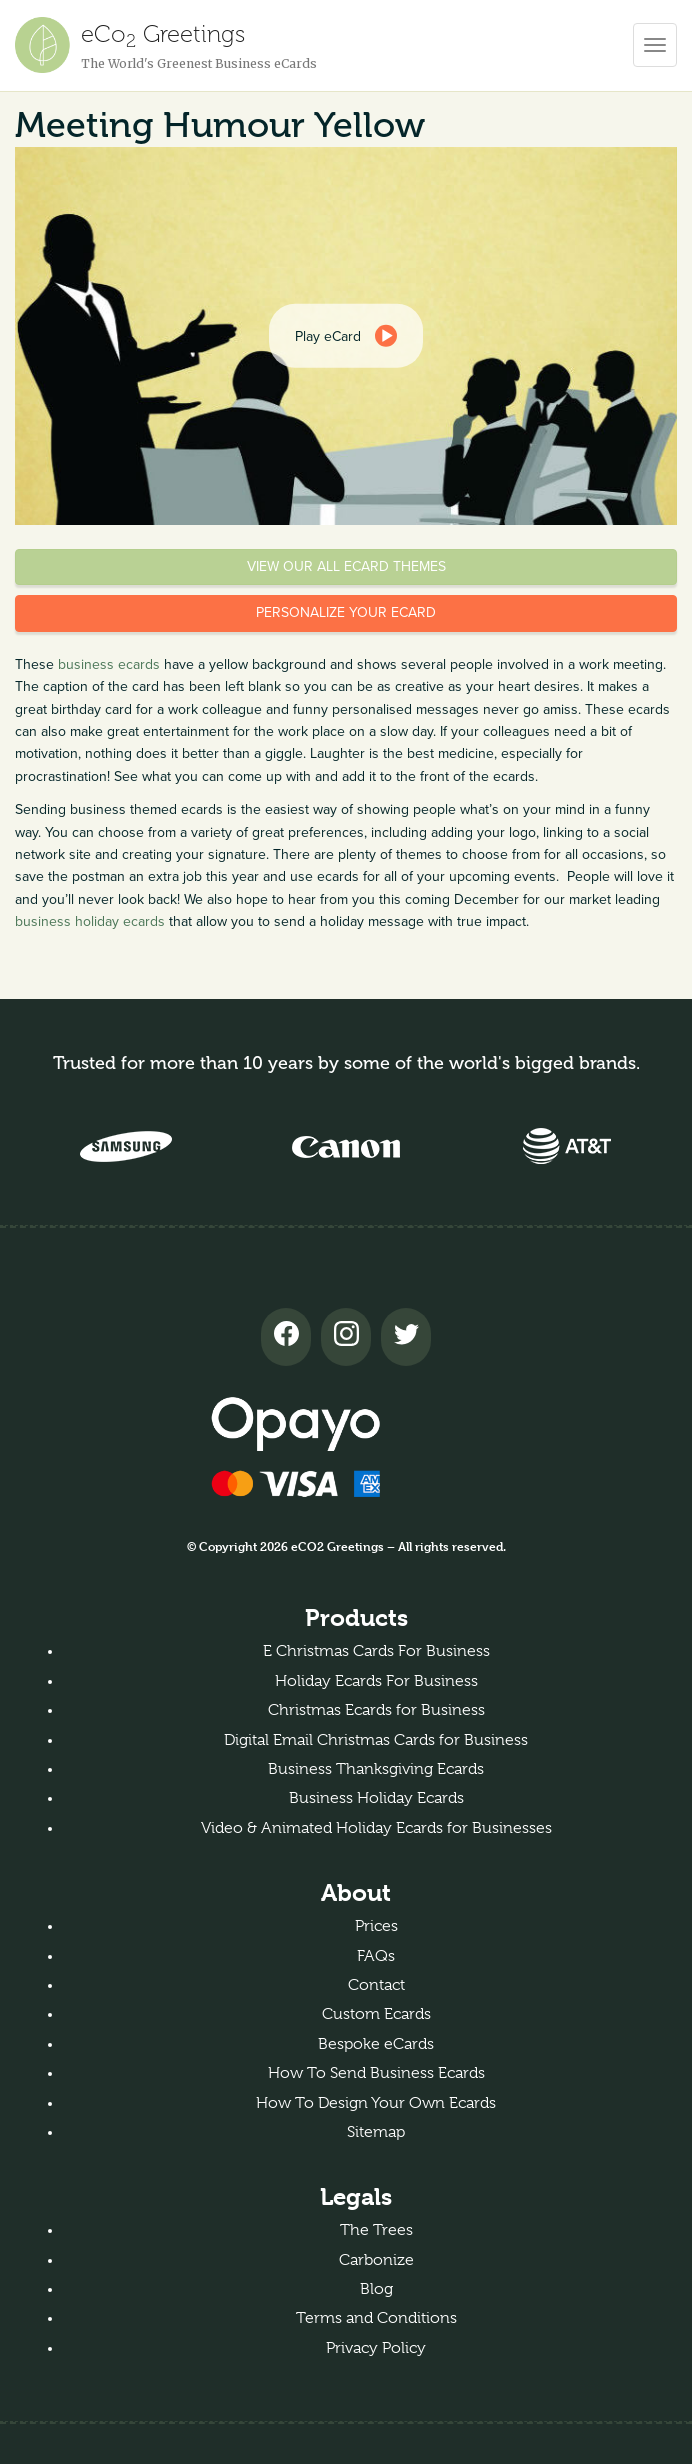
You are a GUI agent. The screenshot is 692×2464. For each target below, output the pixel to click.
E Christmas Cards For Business (376, 1651)
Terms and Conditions (376, 2318)
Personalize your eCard (346, 612)
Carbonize (376, 2260)
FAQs (376, 1956)
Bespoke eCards (376, 2044)
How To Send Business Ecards (376, 2073)
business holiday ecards (90, 921)
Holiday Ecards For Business (376, 1681)
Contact (376, 1985)
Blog (376, 2289)
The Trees (376, 2230)
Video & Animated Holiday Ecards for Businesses (376, 1828)
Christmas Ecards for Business (376, 1710)
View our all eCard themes (346, 566)
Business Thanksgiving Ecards (376, 1769)
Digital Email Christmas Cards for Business (376, 1740)
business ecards (109, 664)
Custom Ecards (376, 2014)
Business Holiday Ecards (376, 1798)
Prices (376, 1926)
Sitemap (376, 2132)
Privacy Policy (376, 2348)
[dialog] (346, 336)
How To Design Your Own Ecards (376, 2103)
